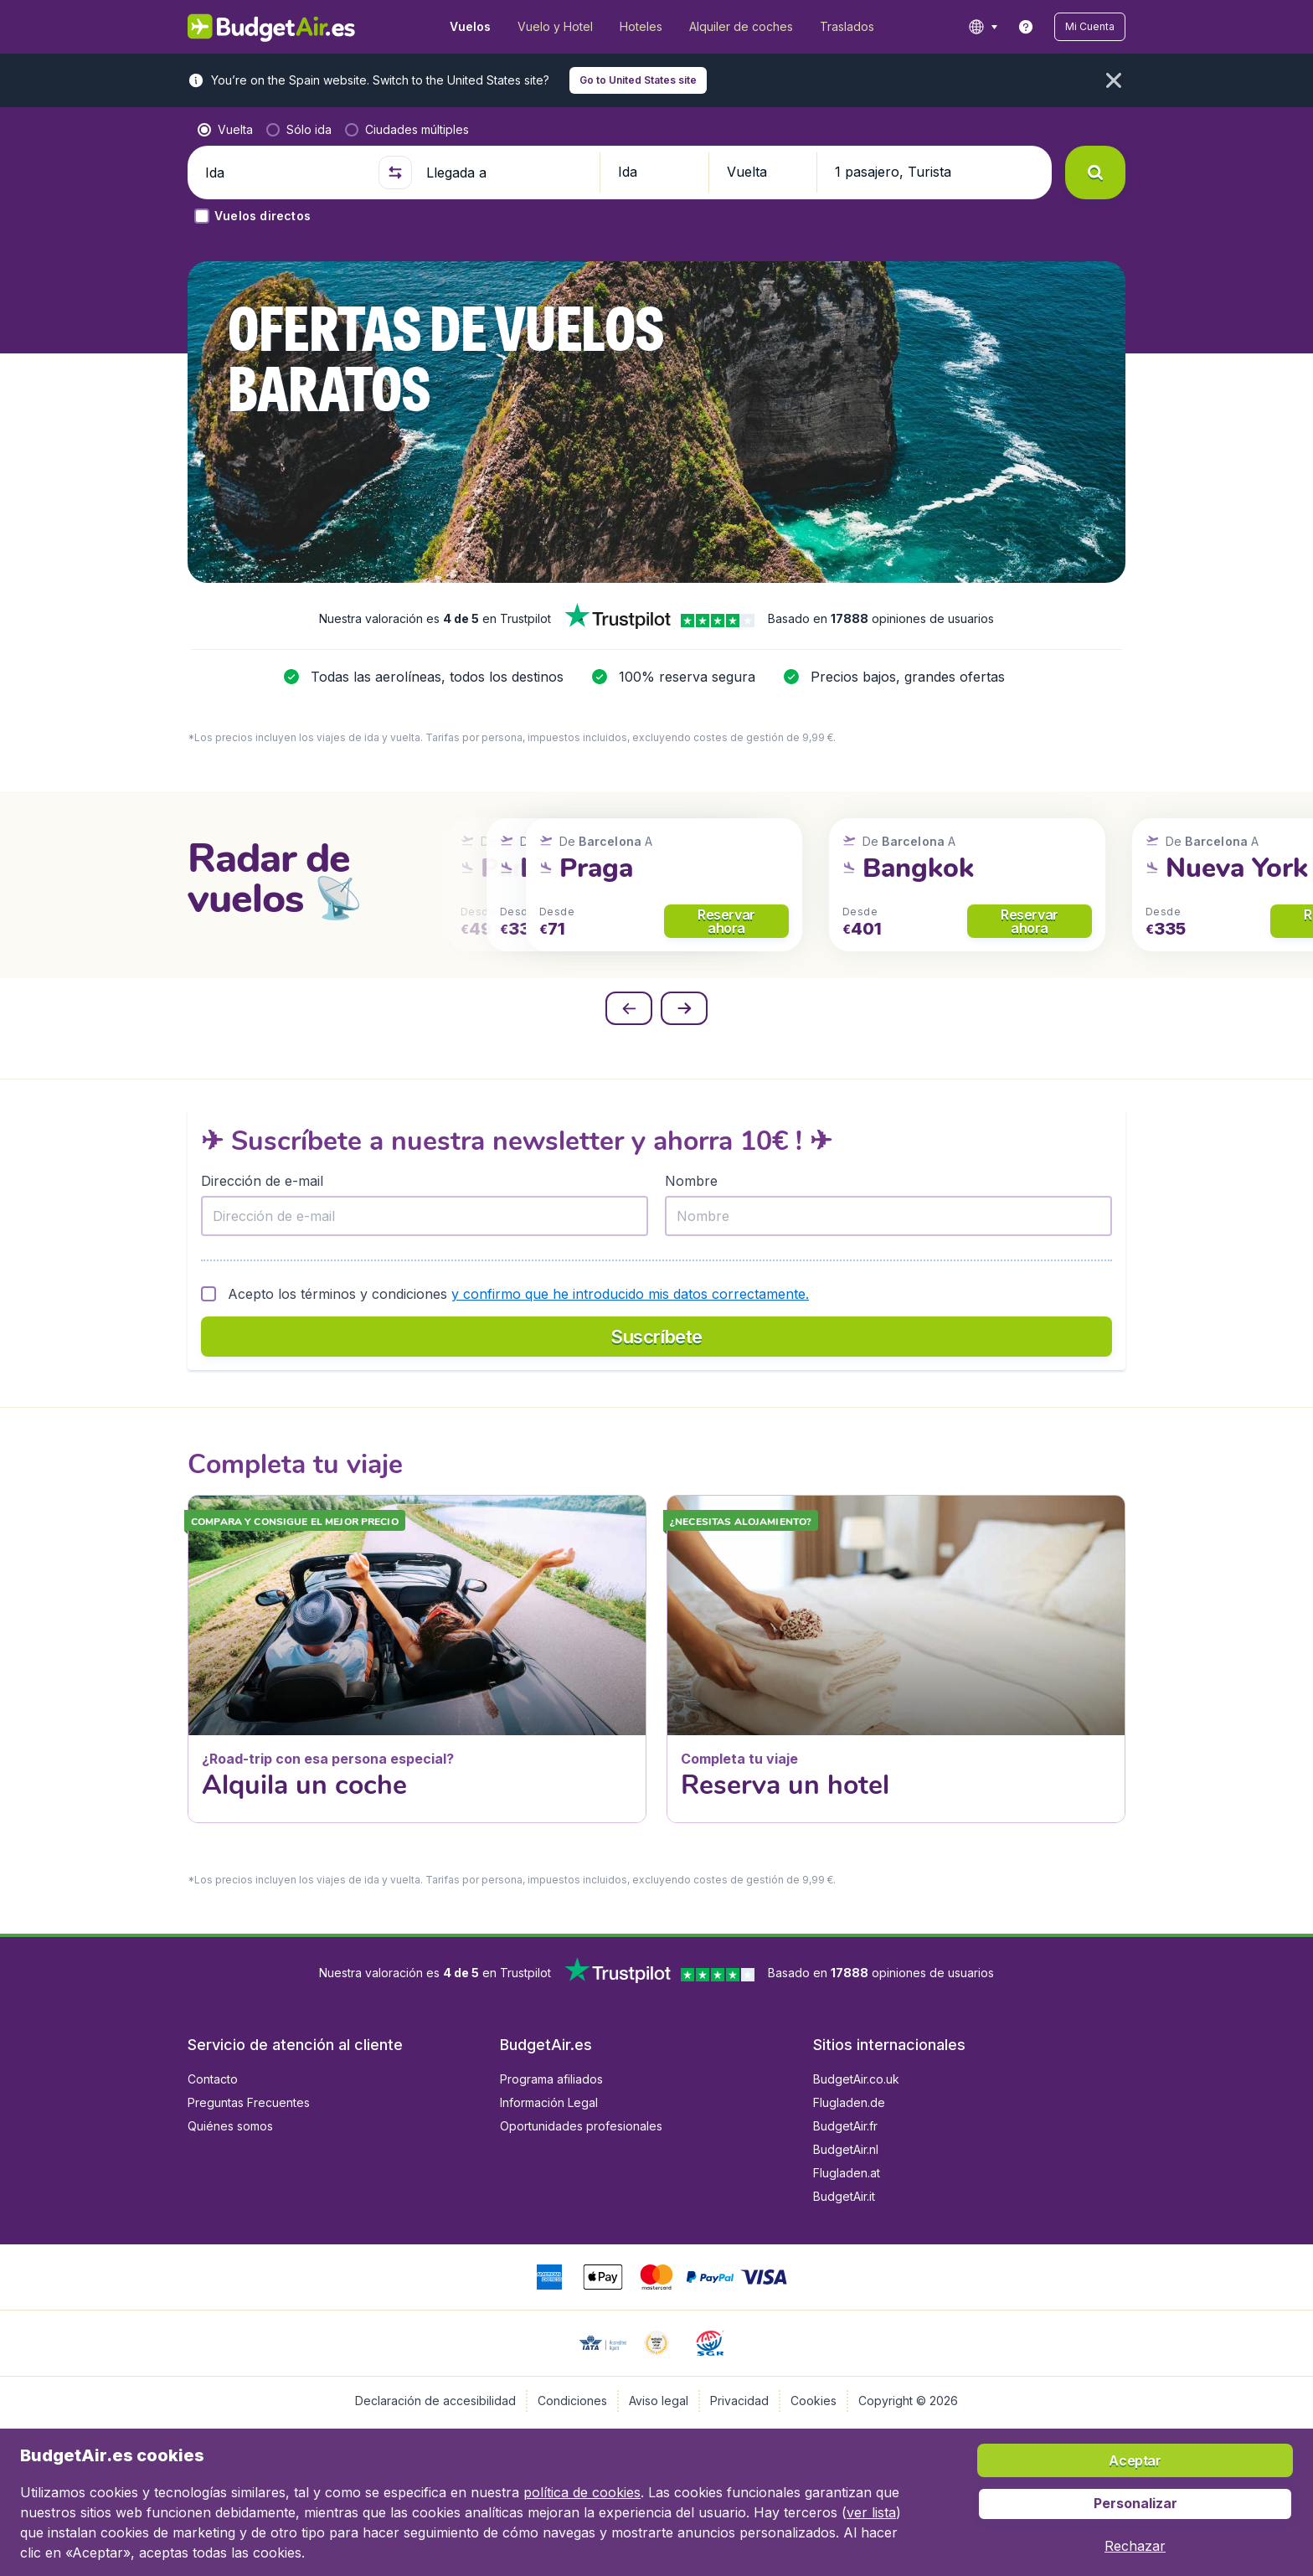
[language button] (982, 26)
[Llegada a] (505, 172)
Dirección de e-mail (262, 1180)
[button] (1089, 27)
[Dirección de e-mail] (424, 1216)
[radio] (225, 130)
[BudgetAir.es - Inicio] (272, 27)
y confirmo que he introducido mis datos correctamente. (630, 1293)
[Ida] (284, 172)
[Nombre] (888, 1216)
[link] (1025, 26)
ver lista (871, 2512)
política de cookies (582, 2492)
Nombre (691, 1180)
